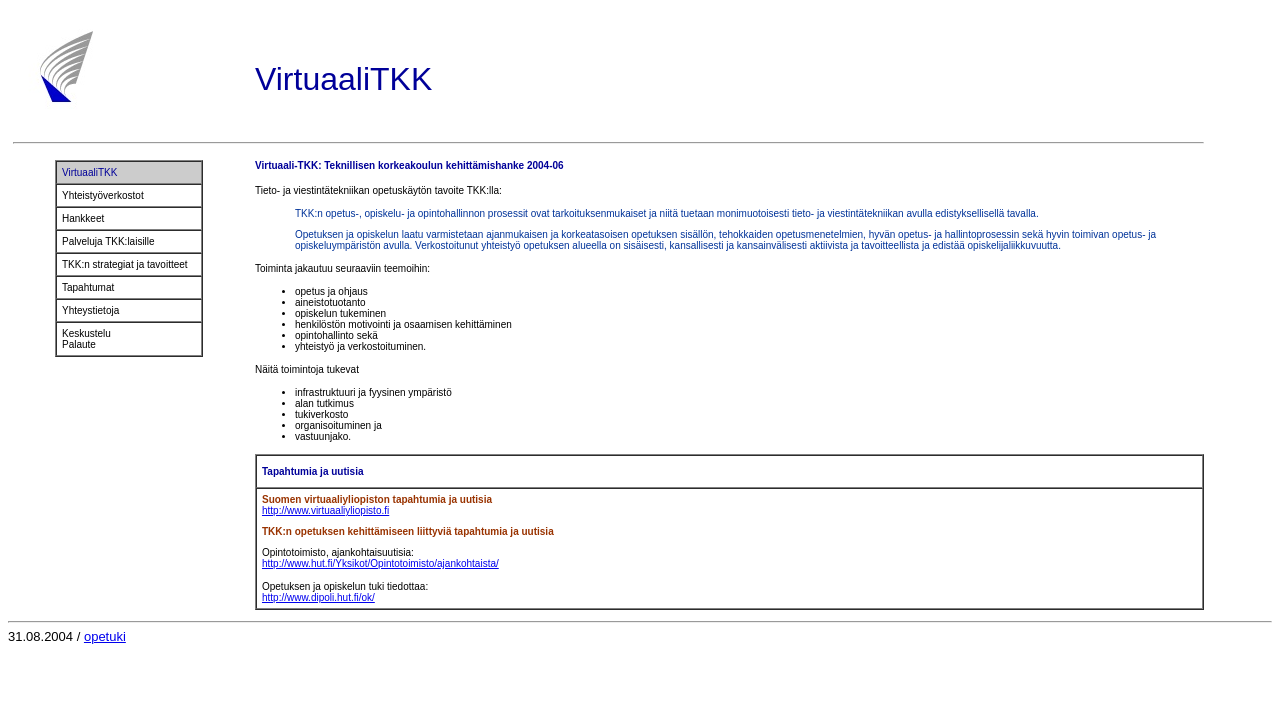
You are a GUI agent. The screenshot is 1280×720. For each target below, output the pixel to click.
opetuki (105, 636)
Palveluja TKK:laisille (108, 241)
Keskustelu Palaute (86, 339)
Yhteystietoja (90, 310)
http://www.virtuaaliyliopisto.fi (325, 510)
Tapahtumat (88, 287)
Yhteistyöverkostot (103, 195)
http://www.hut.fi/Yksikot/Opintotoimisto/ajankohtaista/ (380, 563)
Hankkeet (83, 218)
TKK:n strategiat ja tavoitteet (125, 264)
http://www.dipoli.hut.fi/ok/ (318, 597)
